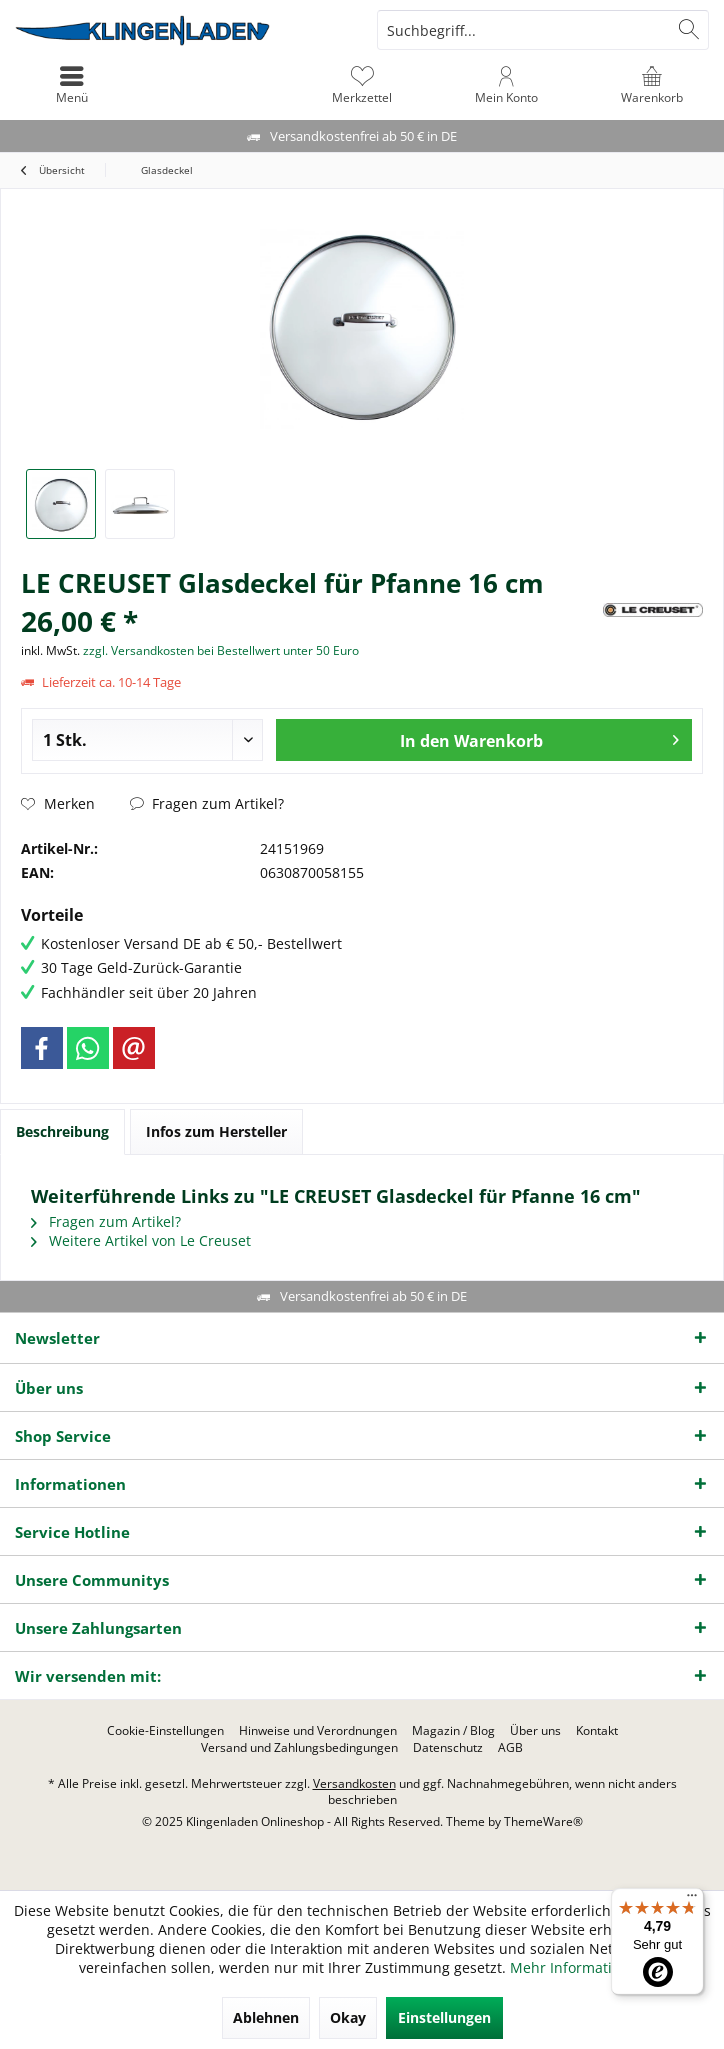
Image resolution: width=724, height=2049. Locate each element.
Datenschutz (448, 1748)
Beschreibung (62, 1131)
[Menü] (692, 1900)
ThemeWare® (543, 1821)
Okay (348, 2017)
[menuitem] (651, 85)
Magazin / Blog (453, 1731)
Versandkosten (354, 1783)
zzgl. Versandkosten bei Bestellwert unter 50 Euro (221, 650)
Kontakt (597, 1731)
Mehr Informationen (578, 1967)
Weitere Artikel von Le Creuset (141, 1240)
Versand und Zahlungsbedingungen (299, 1748)
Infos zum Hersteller (216, 1131)
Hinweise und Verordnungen (318, 1731)
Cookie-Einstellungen (165, 1731)
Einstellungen (444, 2017)
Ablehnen (266, 2017)
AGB (510, 1748)
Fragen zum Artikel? (207, 803)
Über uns (535, 1731)
